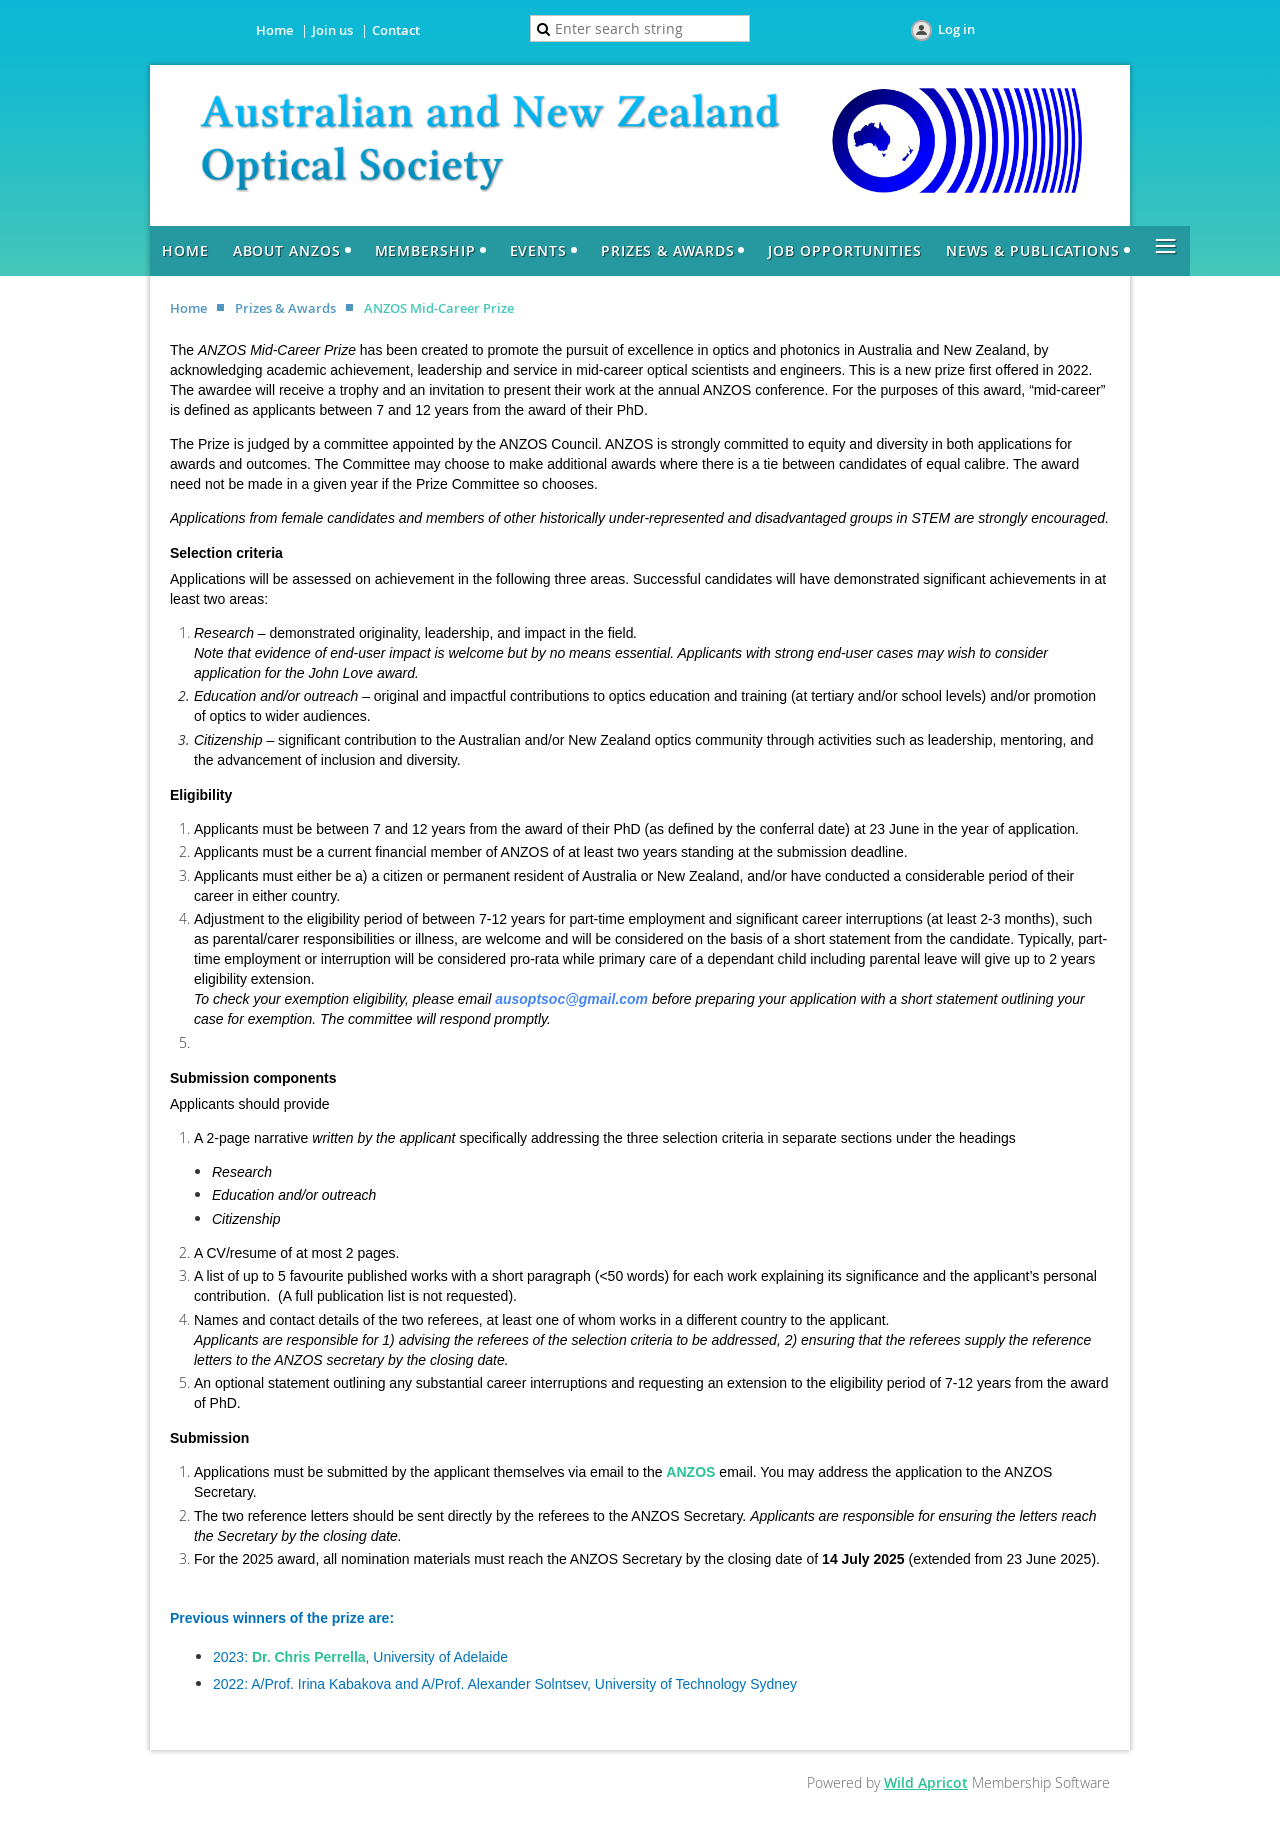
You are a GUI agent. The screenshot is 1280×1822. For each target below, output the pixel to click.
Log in (956, 29)
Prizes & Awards (285, 308)
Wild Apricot (926, 1782)
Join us (332, 30)
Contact (396, 30)
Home (274, 30)
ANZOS (690, 1472)
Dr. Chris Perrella (309, 1657)
